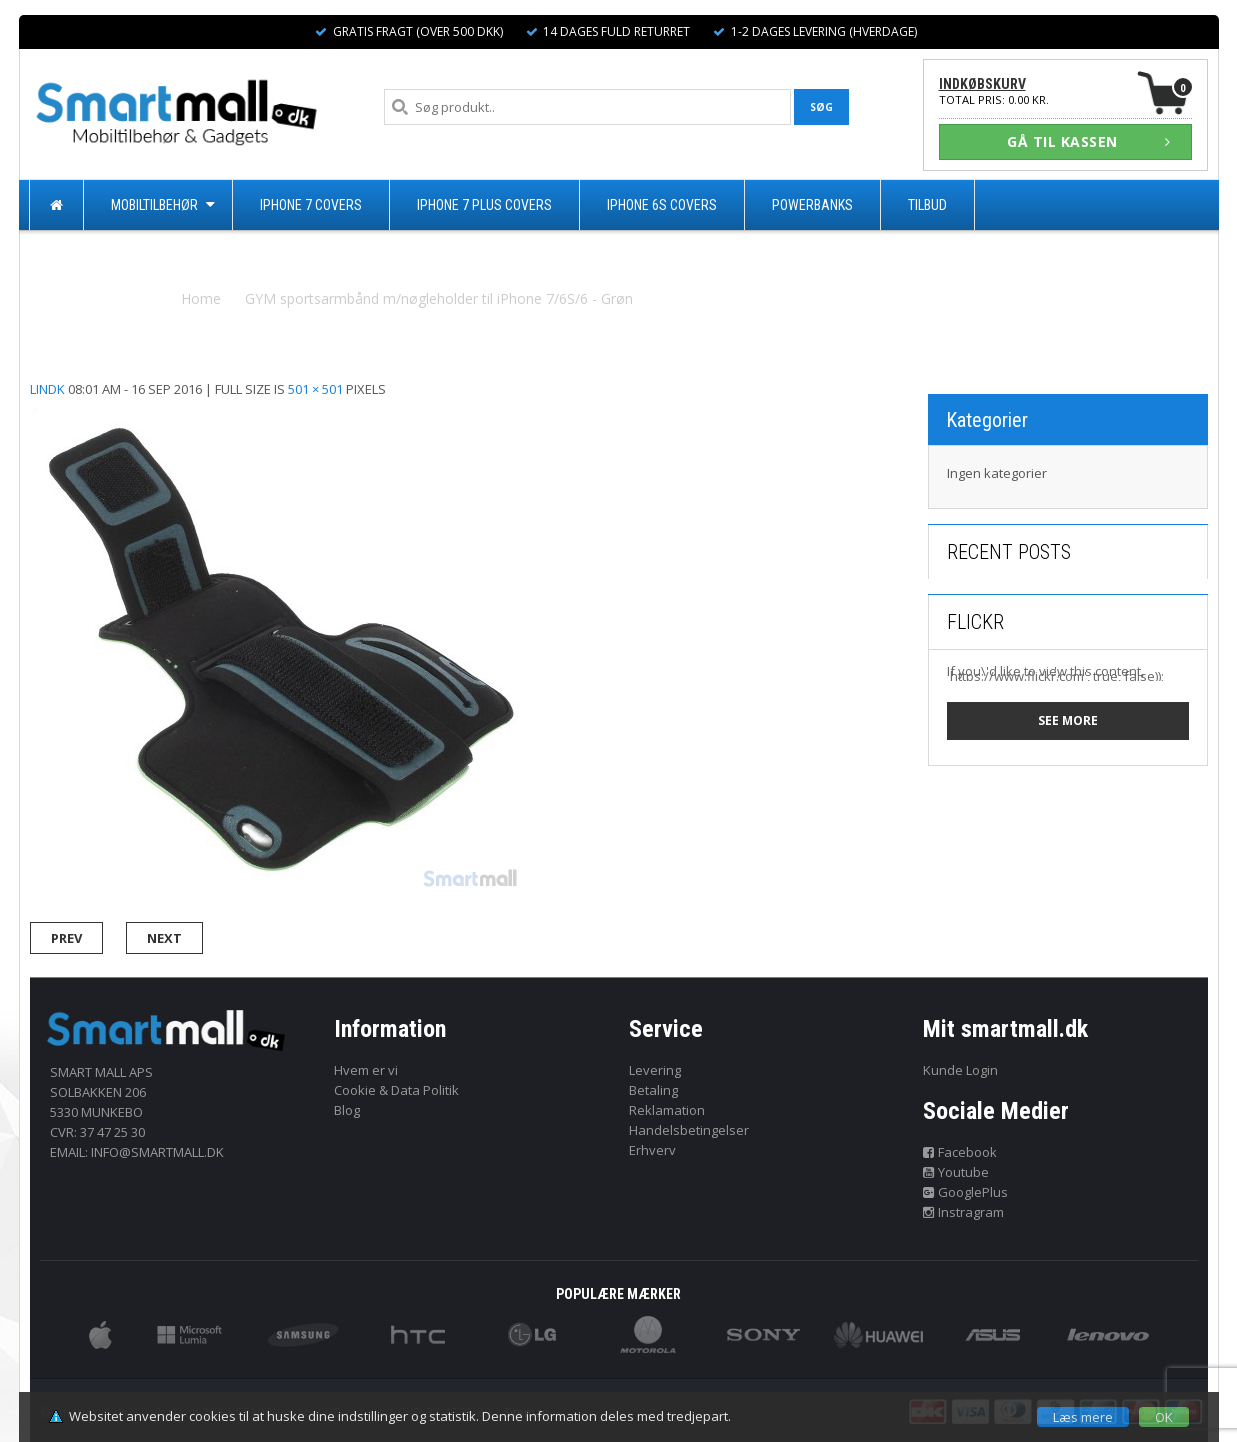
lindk (47, 389)
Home (201, 298)
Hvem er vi (366, 1070)
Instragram (963, 1212)
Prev (66, 938)
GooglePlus (965, 1192)
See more (1068, 720)
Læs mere (1083, 1417)
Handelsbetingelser (689, 1130)
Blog (347, 1110)
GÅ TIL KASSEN (1089, 141)
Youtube (956, 1172)
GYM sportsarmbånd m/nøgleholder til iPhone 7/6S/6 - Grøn (439, 298)
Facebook (960, 1152)
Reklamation (667, 1110)
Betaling (653, 1090)
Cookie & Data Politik (396, 1090)
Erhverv (652, 1150)
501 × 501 (315, 389)
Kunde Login (960, 1070)
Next (164, 938)
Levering (655, 1070)
